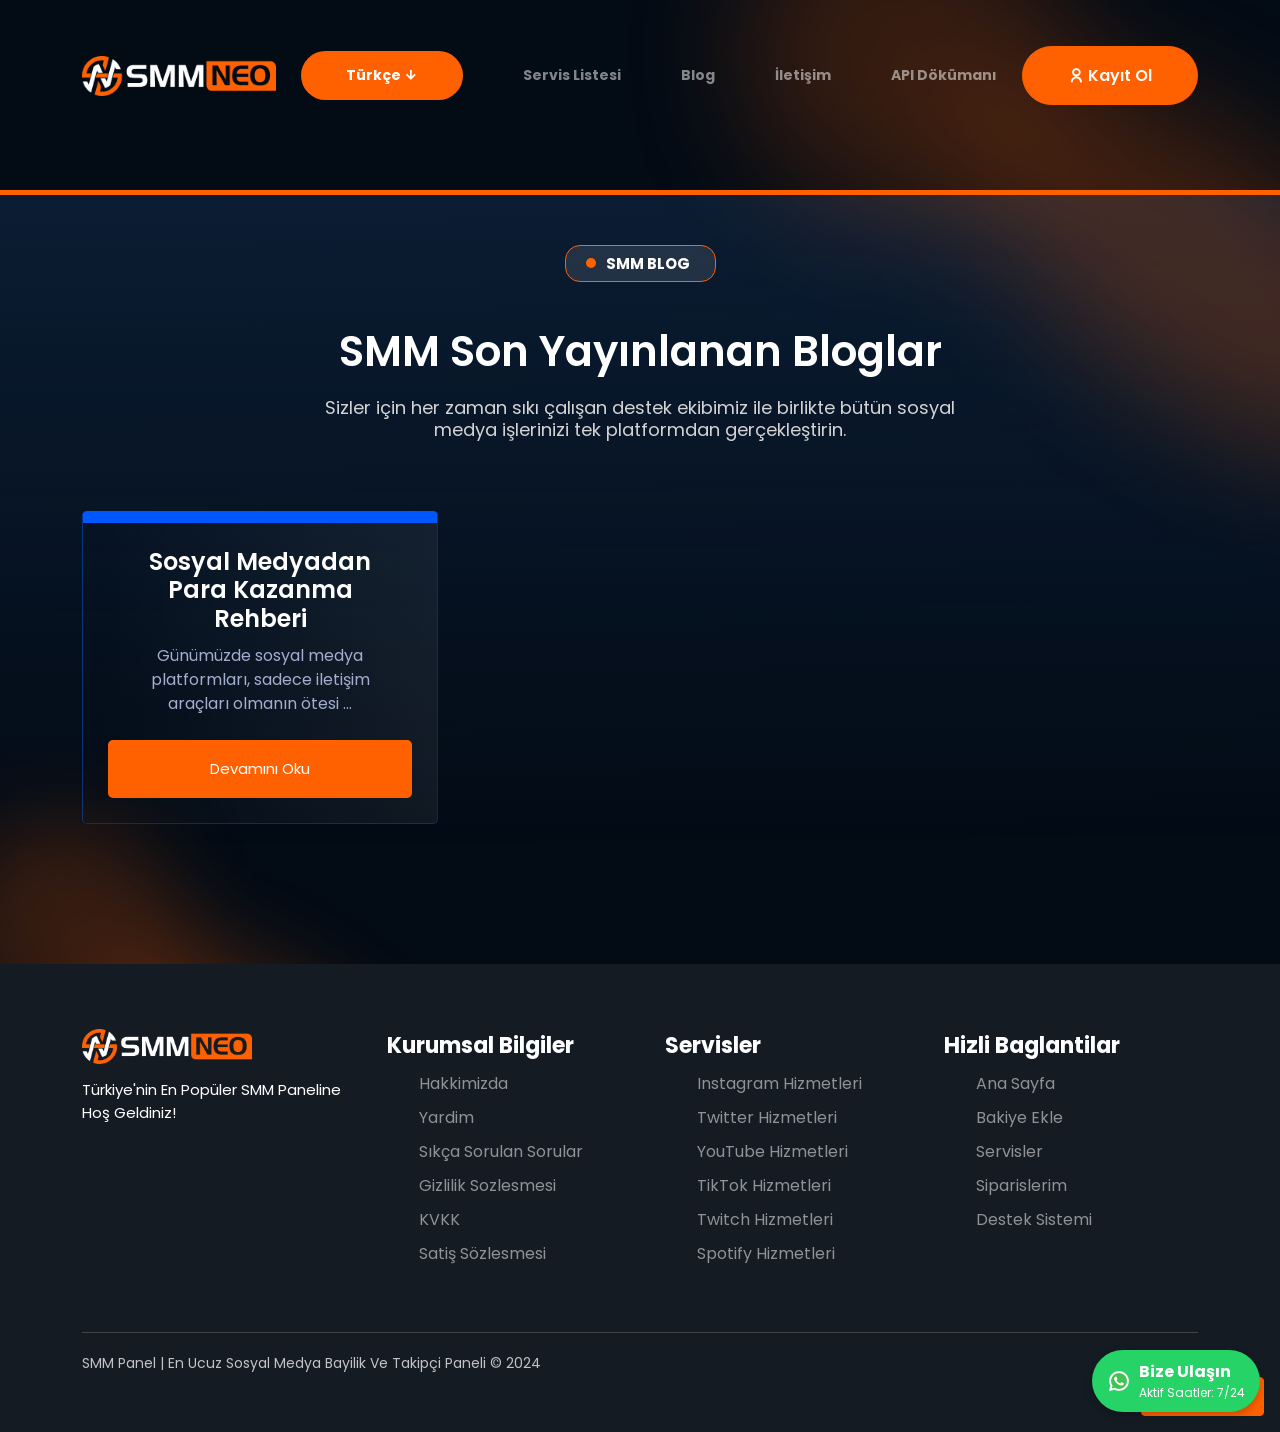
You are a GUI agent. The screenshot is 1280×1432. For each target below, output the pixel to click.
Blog (698, 75)
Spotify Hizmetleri (766, 1253)
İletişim (803, 75)
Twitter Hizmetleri (767, 1117)
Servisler (713, 1045)
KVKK (439, 1219)
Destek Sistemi (1034, 1219)
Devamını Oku (260, 768)
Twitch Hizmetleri (765, 1219)
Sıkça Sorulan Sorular (501, 1151)
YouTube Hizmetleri (772, 1151)
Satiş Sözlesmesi (482, 1253)
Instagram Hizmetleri (779, 1083)
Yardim (446, 1117)
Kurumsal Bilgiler (480, 1045)
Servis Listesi (572, 75)
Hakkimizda (463, 1083)
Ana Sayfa (1015, 1083)
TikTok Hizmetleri (764, 1185)
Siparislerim (1021, 1185)
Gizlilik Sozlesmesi (487, 1185)
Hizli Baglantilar (1032, 1045)
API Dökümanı (944, 75)
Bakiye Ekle (1019, 1117)
